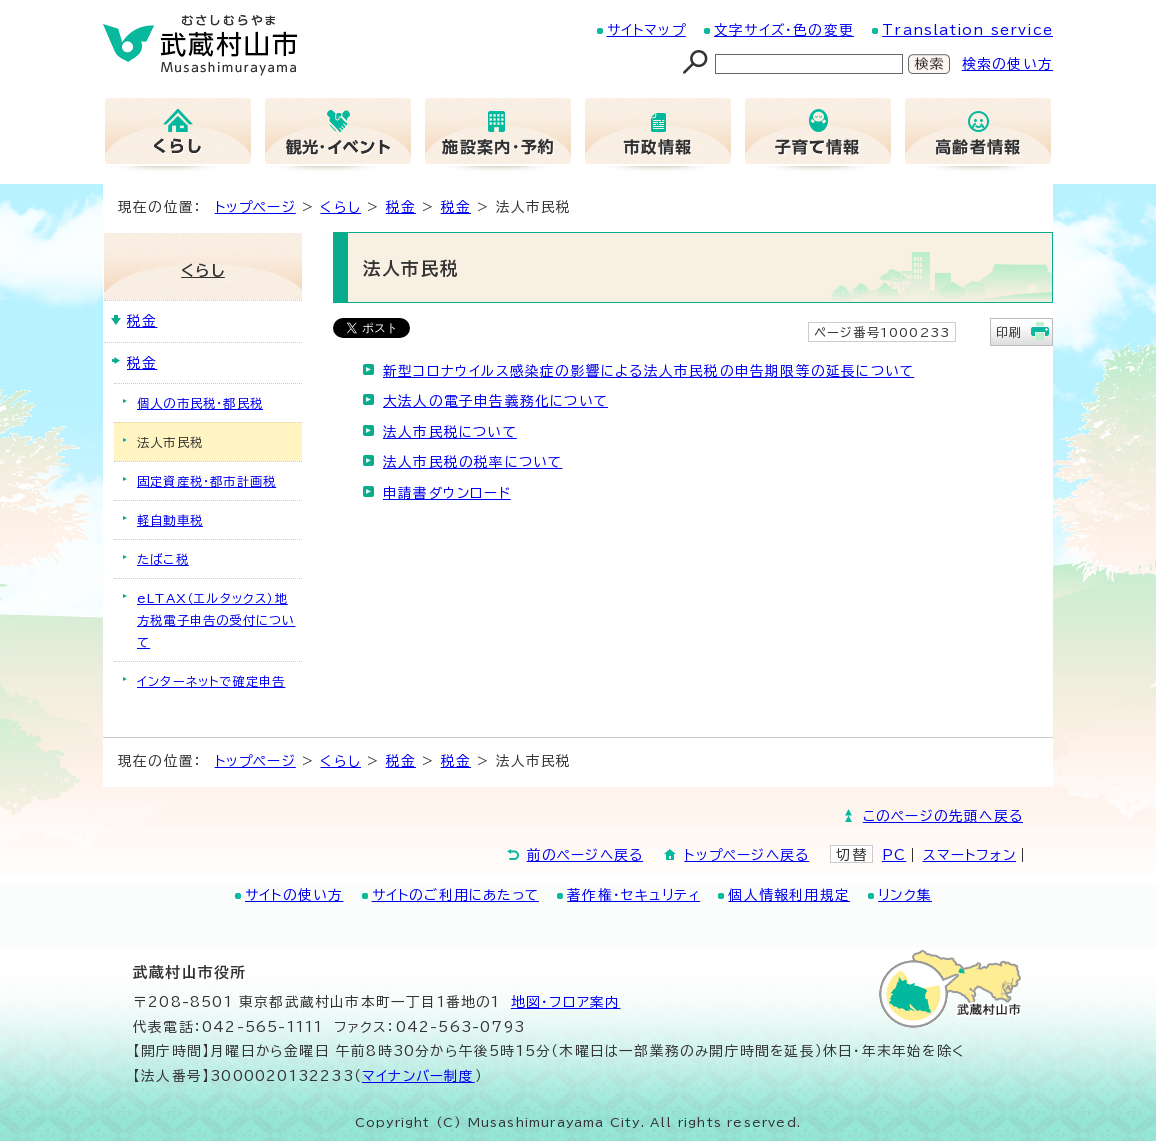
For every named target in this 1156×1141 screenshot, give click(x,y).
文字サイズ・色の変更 (784, 30)
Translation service (967, 30)
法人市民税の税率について (472, 462)
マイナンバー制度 (418, 1076)
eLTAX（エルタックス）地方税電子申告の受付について (216, 620)
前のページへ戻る (585, 855)
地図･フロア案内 (566, 1002)
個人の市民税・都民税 (200, 403)
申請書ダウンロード (447, 493)
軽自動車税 (170, 520)
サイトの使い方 (294, 895)
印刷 (1009, 332)
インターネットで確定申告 (211, 681)
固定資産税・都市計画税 (206, 481)
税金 (401, 207)
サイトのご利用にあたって (455, 895)
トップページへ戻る (746, 855)
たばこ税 (163, 559)
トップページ (255, 207)
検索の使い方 (1007, 64)
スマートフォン (969, 855)
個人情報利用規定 (789, 895)
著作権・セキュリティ (633, 895)
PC (894, 855)
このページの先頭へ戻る (943, 816)
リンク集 (905, 895)
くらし (340, 207)
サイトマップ (646, 30)
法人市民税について (450, 432)
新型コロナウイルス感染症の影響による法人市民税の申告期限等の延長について (648, 371)
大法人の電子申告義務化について (495, 401)
